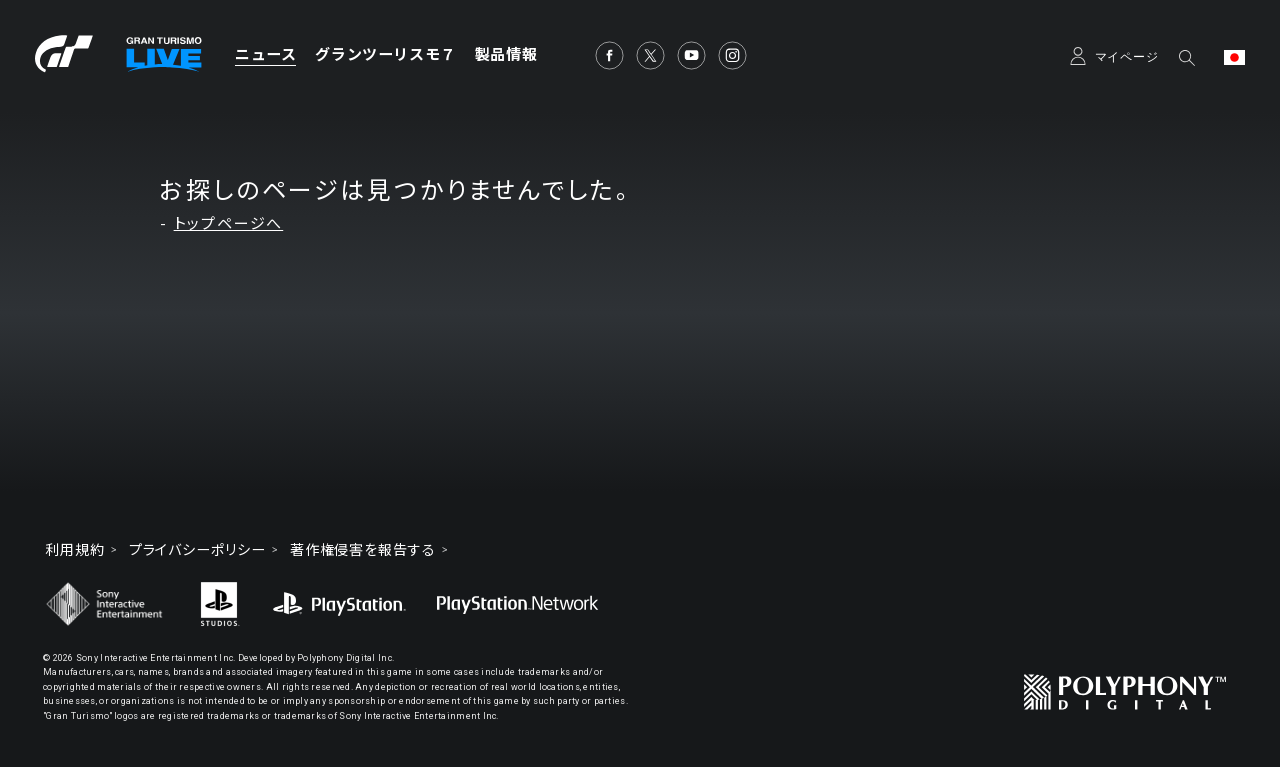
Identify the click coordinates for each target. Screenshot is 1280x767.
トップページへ (229, 224)
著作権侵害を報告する (363, 550)
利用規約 (75, 550)
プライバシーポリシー (197, 550)
